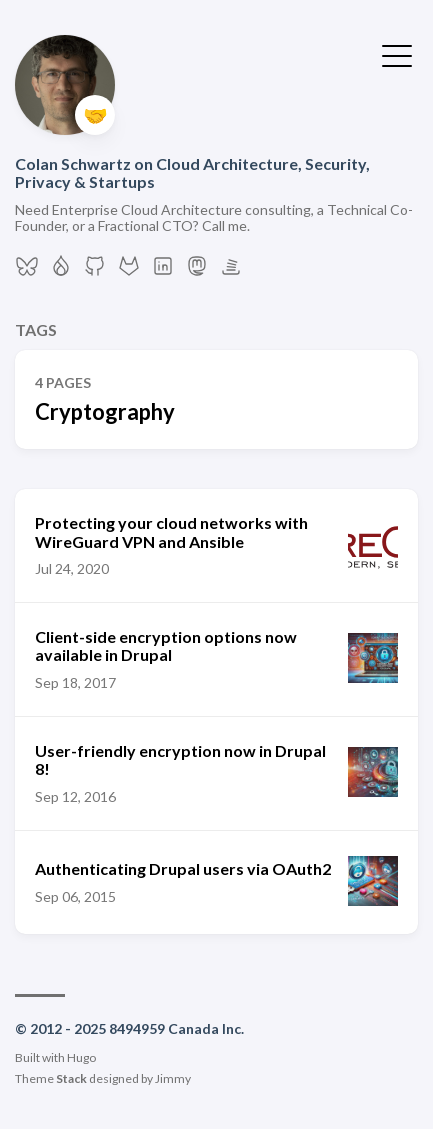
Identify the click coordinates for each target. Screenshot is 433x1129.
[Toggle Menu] (397, 54)
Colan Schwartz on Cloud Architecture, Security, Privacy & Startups (192, 172)
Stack (71, 1078)
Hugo (81, 1057)
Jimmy (173, 1078)
